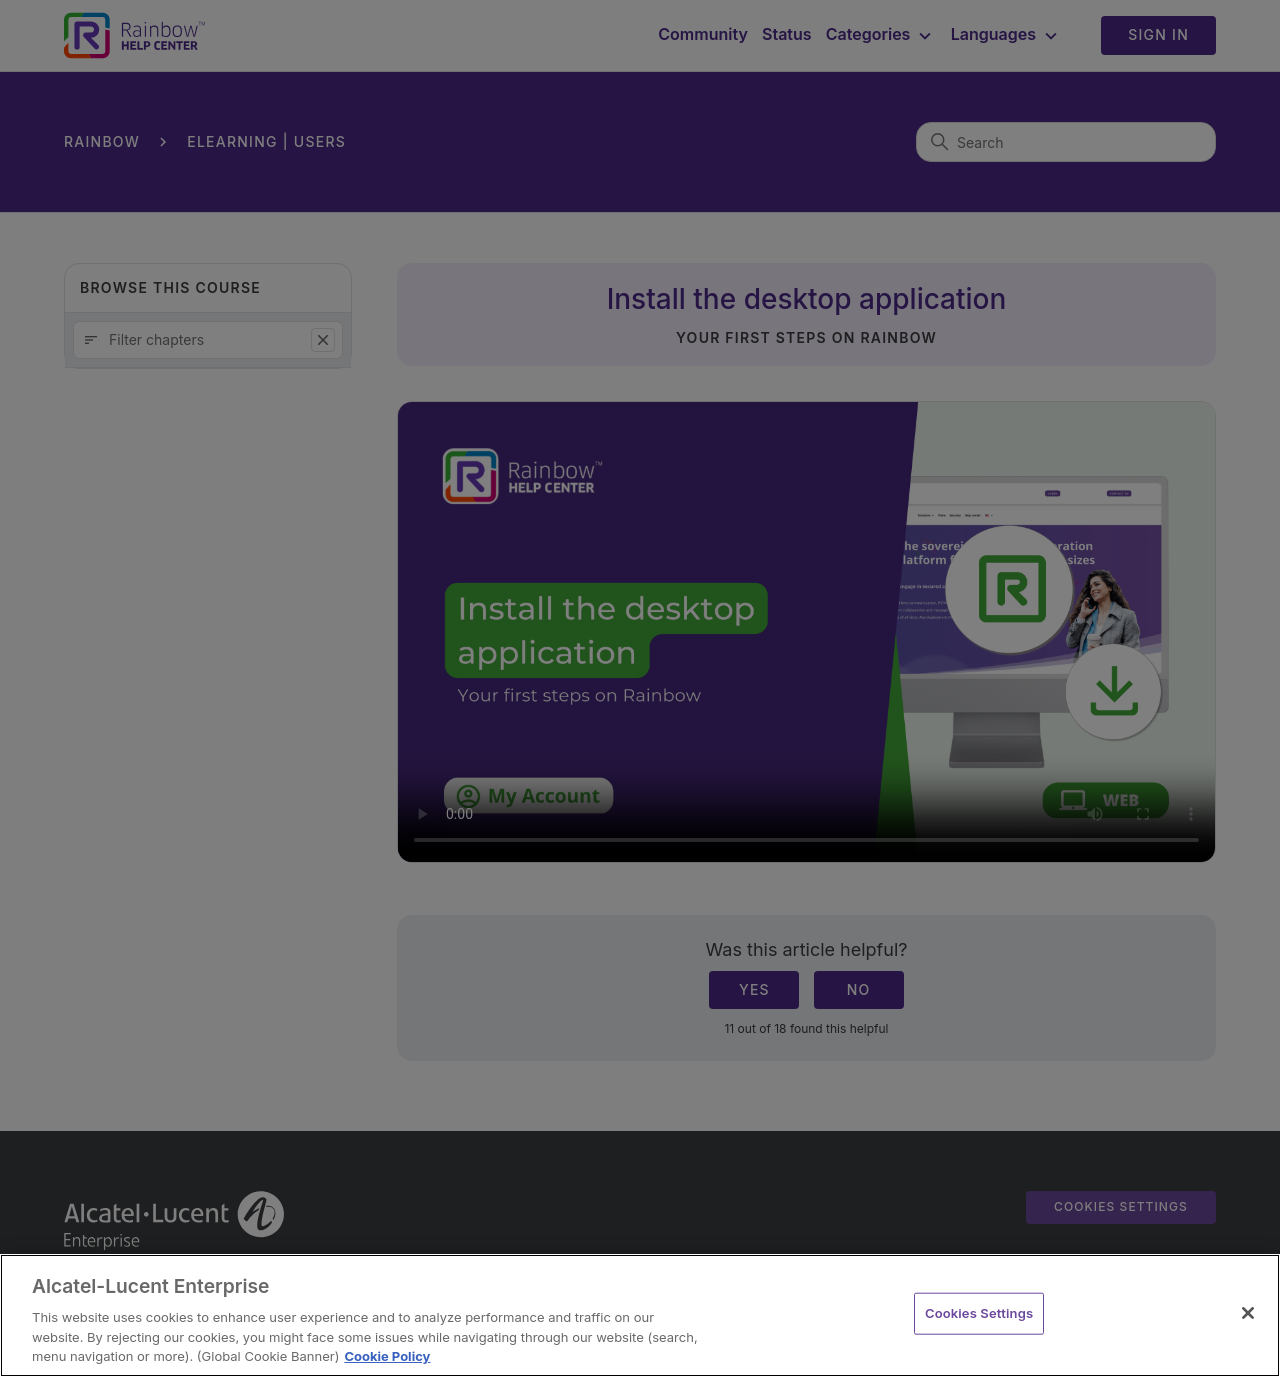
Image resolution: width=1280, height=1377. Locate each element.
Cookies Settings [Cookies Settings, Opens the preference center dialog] (979, 1313)
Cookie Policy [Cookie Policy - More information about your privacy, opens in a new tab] (387, 1356)
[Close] (1248, 1313)
